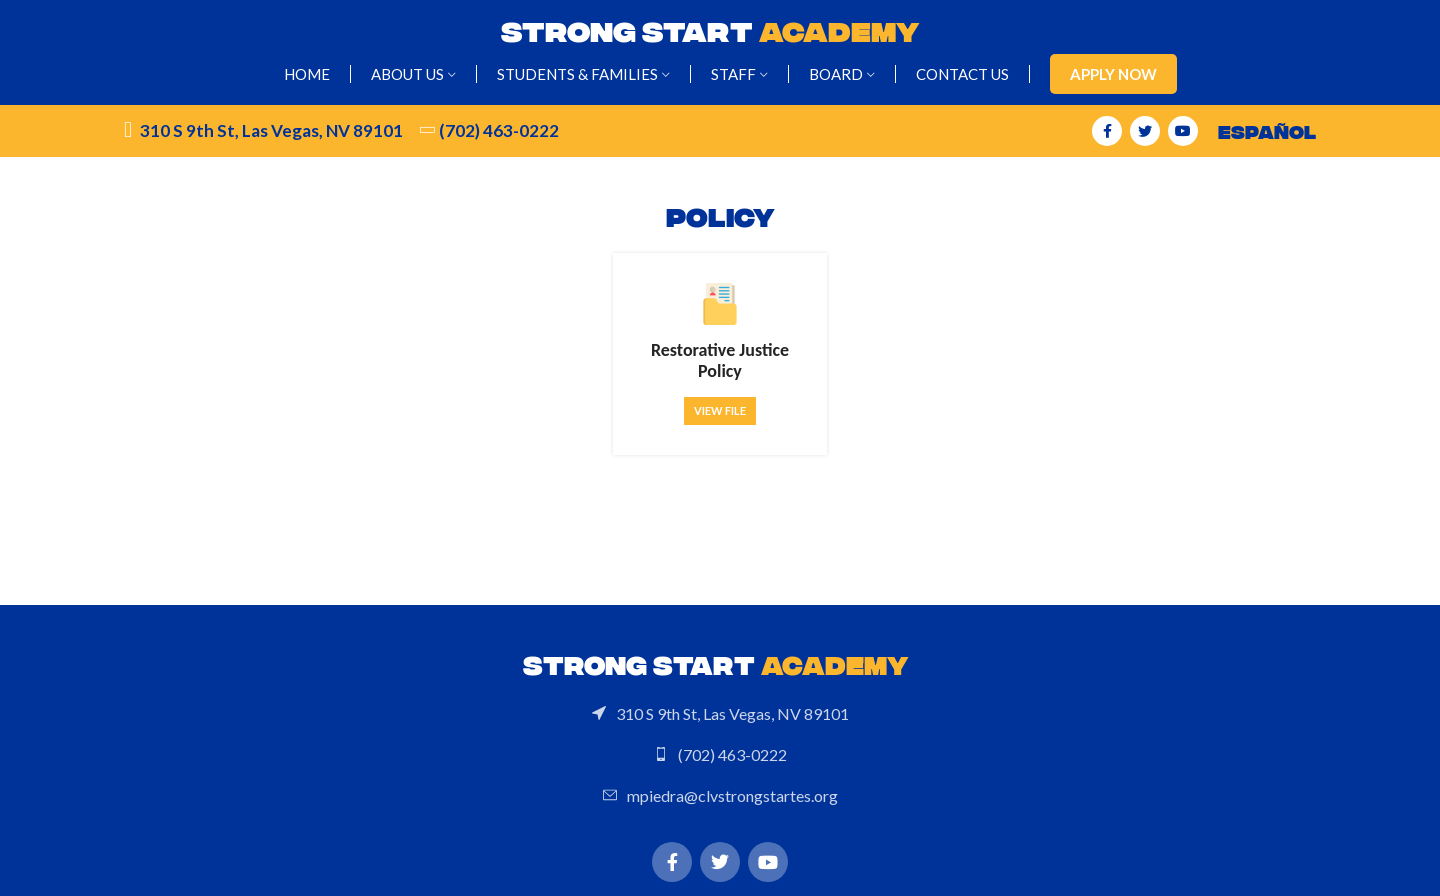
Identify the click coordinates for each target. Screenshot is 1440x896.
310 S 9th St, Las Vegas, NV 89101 (271, 130)
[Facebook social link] (1107, 131)
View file (720, 410)
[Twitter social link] (1145, 131)
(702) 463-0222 (499, 130)
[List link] (720, 714)
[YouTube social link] (1183, 131)
